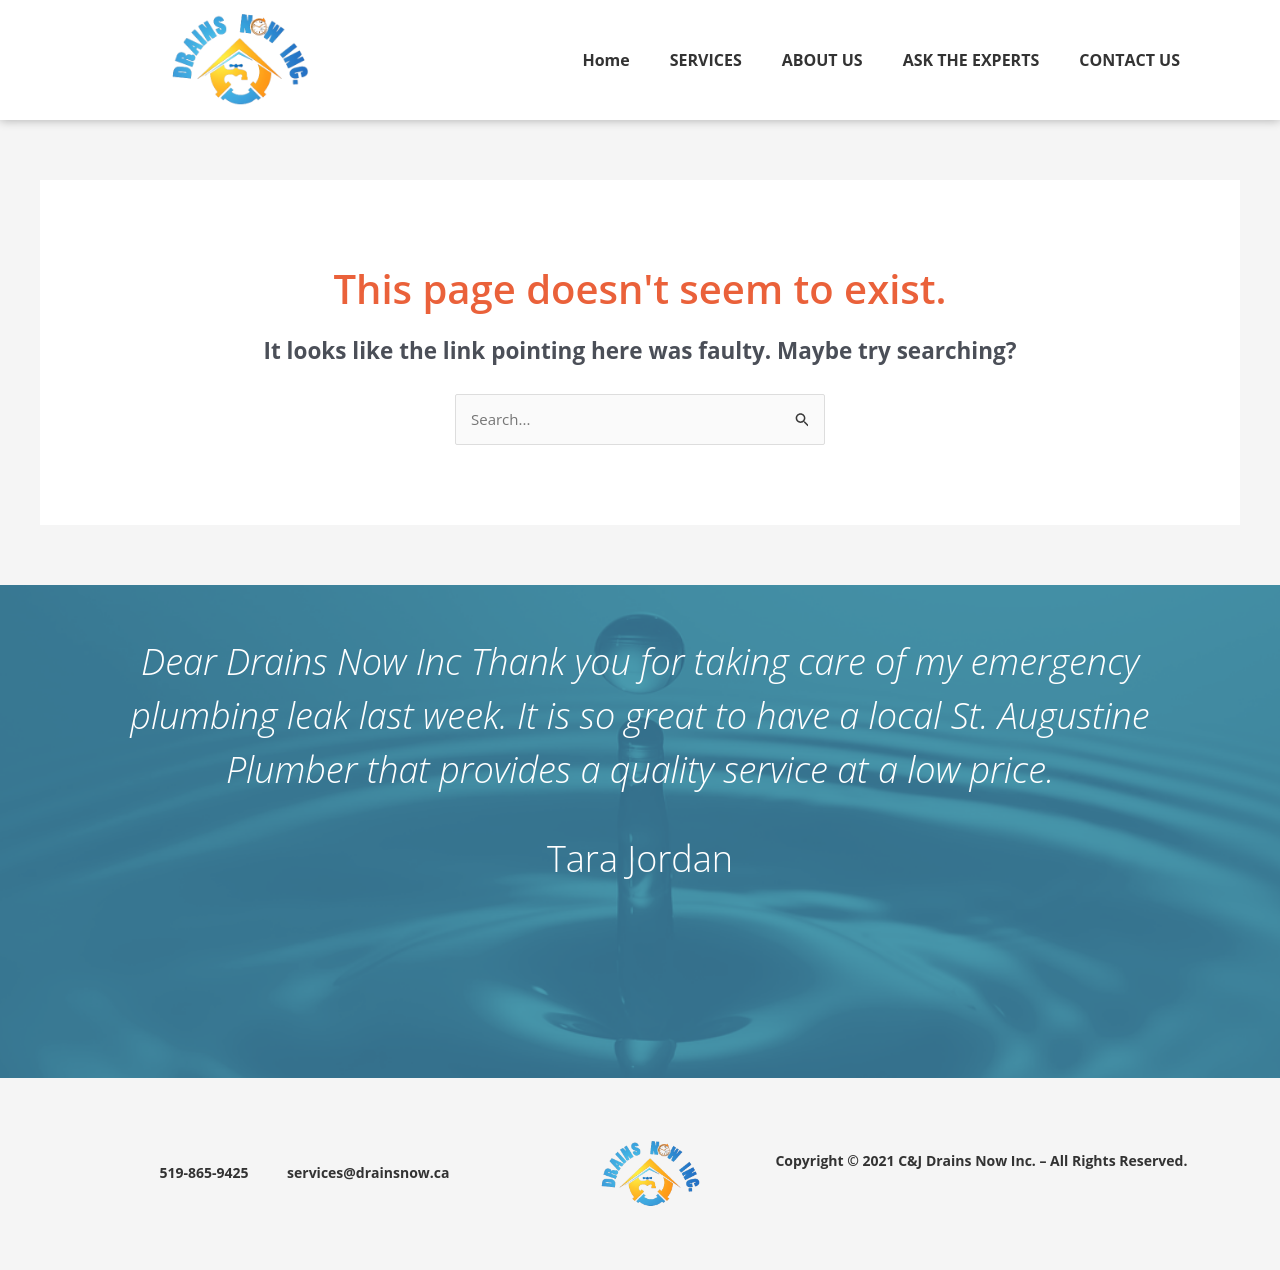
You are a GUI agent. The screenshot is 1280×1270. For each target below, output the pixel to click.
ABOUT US (822, 60)
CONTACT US (1129, 60)
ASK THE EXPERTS (971, 60)
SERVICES (706, 60)
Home (605, 60)
